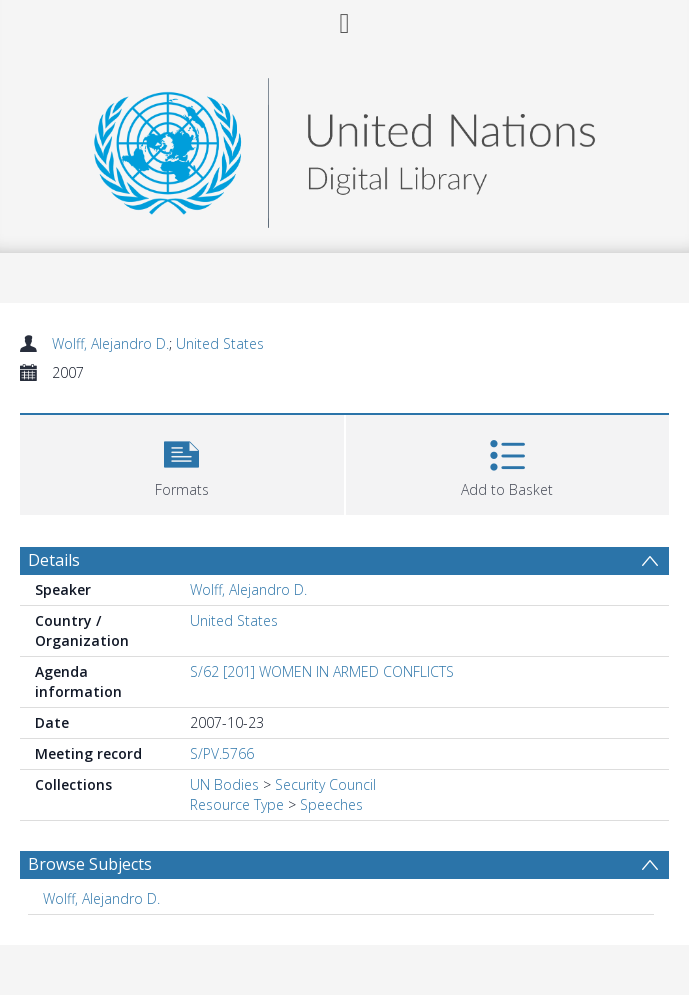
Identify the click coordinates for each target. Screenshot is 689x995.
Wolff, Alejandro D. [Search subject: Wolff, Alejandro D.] (101, 898)
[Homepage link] (344, 147)
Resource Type (237, 804)
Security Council (325, 784)
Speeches (331, 804)
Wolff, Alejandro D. (110, 343)
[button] (182, 462)
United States (220, 343)
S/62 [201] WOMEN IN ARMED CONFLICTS (322, 671)
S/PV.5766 (222, 753)
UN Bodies (224, 784)
